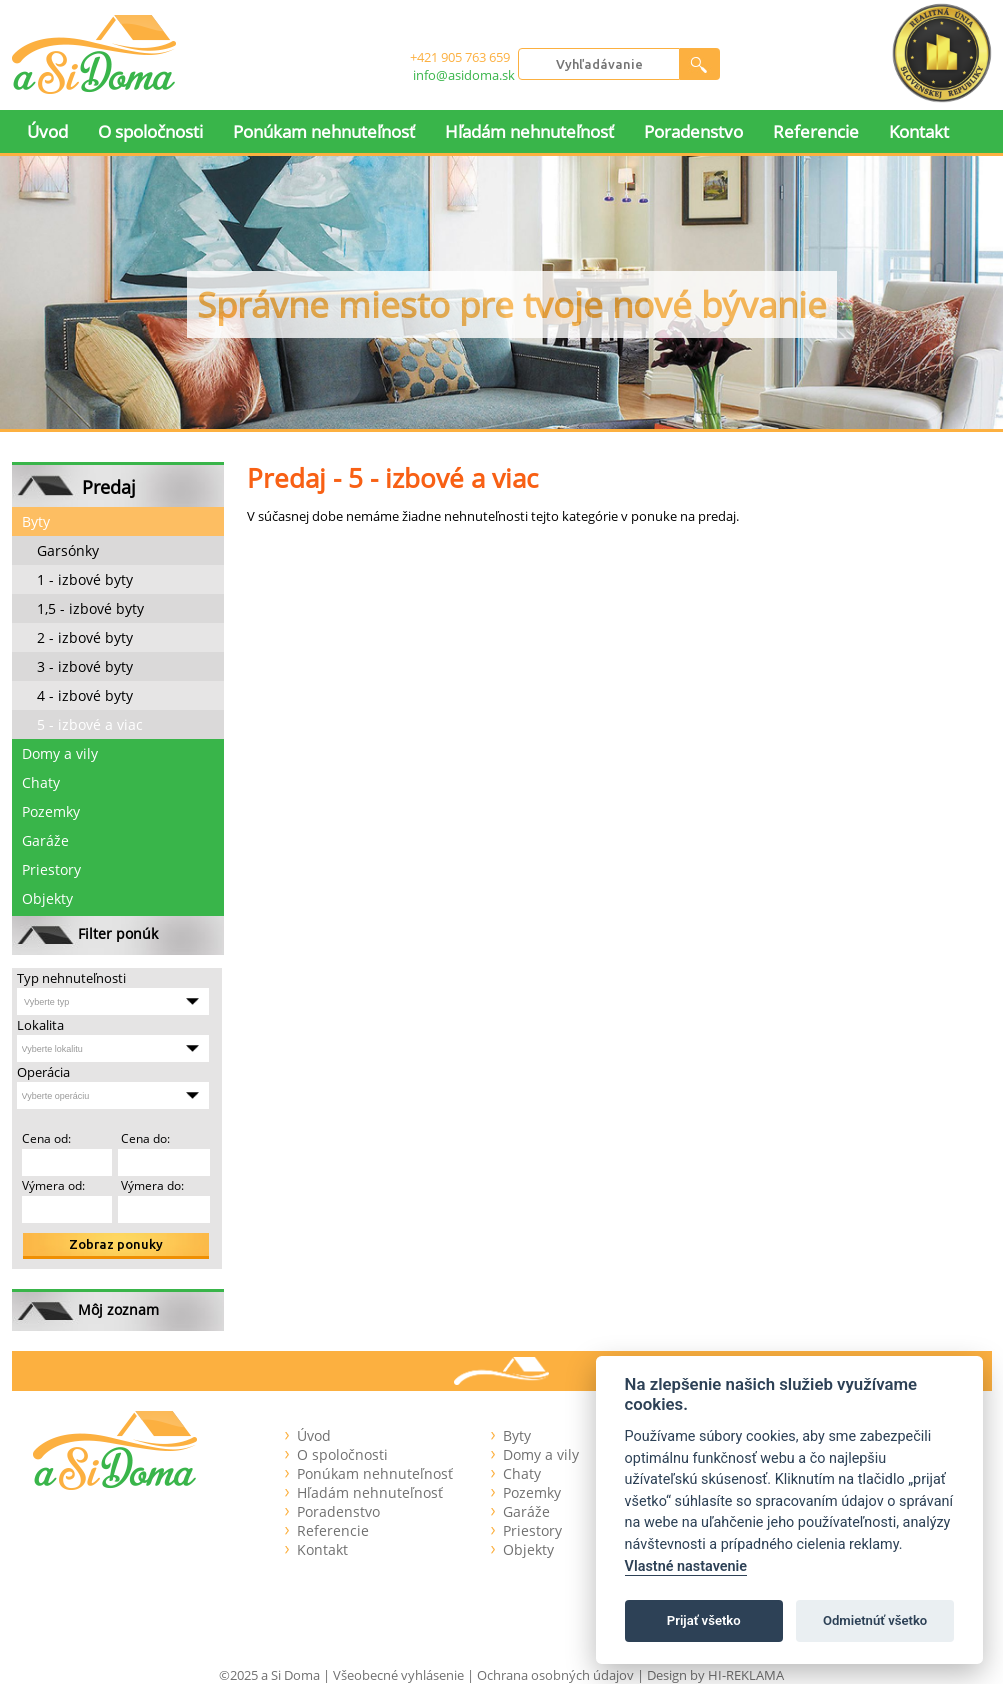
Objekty (47, 898)
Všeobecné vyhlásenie (398, 1675)
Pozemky (51, 811)
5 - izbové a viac (90, 724)
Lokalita (40, 1025)
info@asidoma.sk (464, 75)
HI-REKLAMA (746, 1675)
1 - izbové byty (85, 579)
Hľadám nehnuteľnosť (529, 131)
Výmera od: (53, 1185)
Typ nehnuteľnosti (71, 978)
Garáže (45, 840)
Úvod (47, 131)
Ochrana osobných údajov (555, 1675)
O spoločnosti (150, 131)
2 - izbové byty (85, 637)
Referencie (816, 131)
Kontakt (919, 131)
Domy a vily (60, 753)
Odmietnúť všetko (875, 1620)
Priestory (51, 869)
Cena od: (46, 1138)
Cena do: (144, 1138)
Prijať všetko (704, 1620)
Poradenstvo (693, 131)
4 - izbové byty (85, 695)
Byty (36, 521)
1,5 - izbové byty (90, 608)
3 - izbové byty (85, 666)
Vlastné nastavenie (686, 1566)
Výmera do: (151, 1185)
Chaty (41, 782)
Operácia (43, 1072)
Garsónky (68, 550)
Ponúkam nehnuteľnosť (324, 131)
